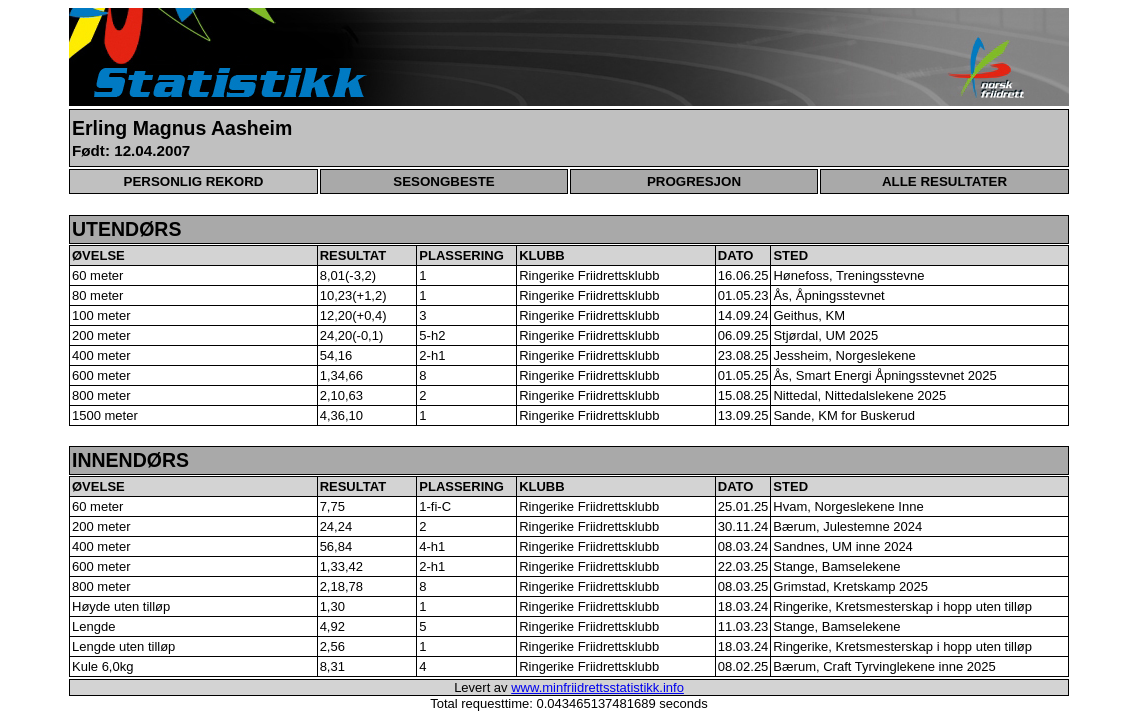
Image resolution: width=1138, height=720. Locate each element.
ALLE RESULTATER (944, 181)
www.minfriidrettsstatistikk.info (597, 687)
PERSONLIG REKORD (194, 181)
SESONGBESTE (443, 181)
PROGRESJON (694, 181)
